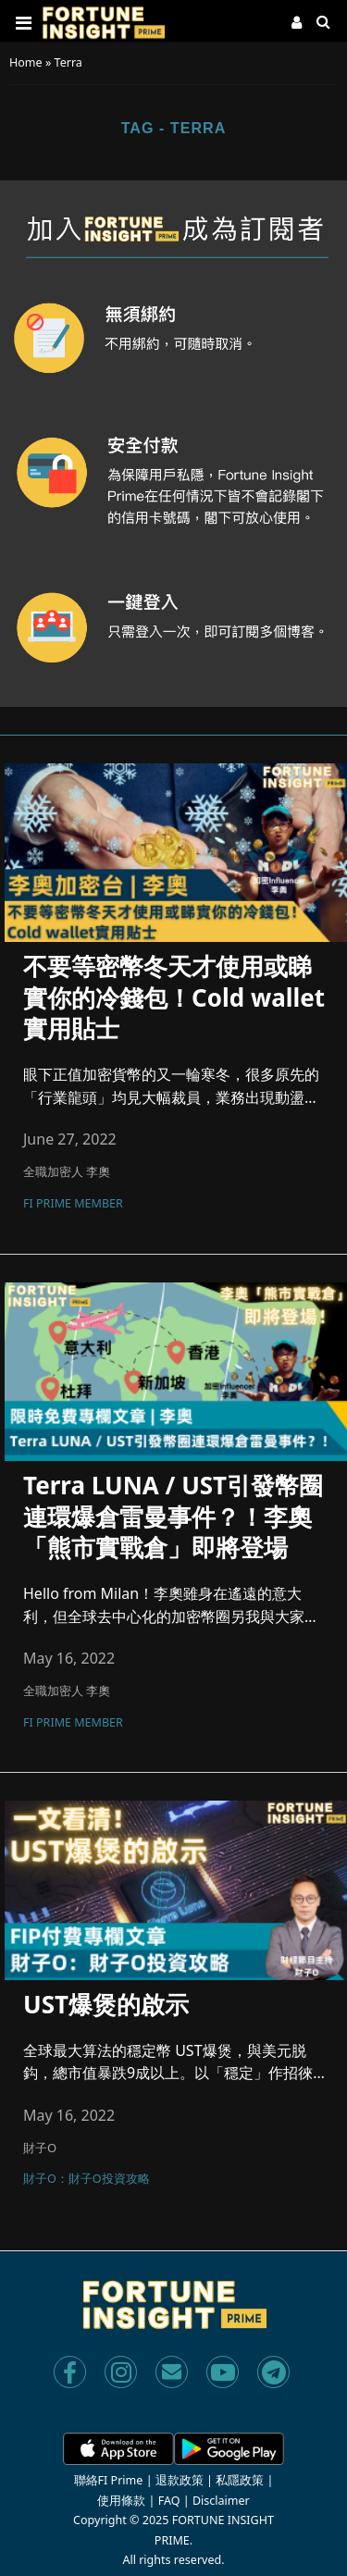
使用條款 (121, 2500)
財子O (39, 2147)
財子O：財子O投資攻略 (86, 2180)
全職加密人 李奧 (66, 1171)
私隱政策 (240, 2480)
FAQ (169, 2500)
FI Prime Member (73, 1204)
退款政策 (179, 2480)
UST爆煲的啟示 (106, 2005)
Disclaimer (221, 2500)
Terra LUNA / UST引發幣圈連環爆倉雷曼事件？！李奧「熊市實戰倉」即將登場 (173, 1517)
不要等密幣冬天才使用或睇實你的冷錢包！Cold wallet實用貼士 (174, 998)
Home (26, 62)
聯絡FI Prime (108, 2480)
